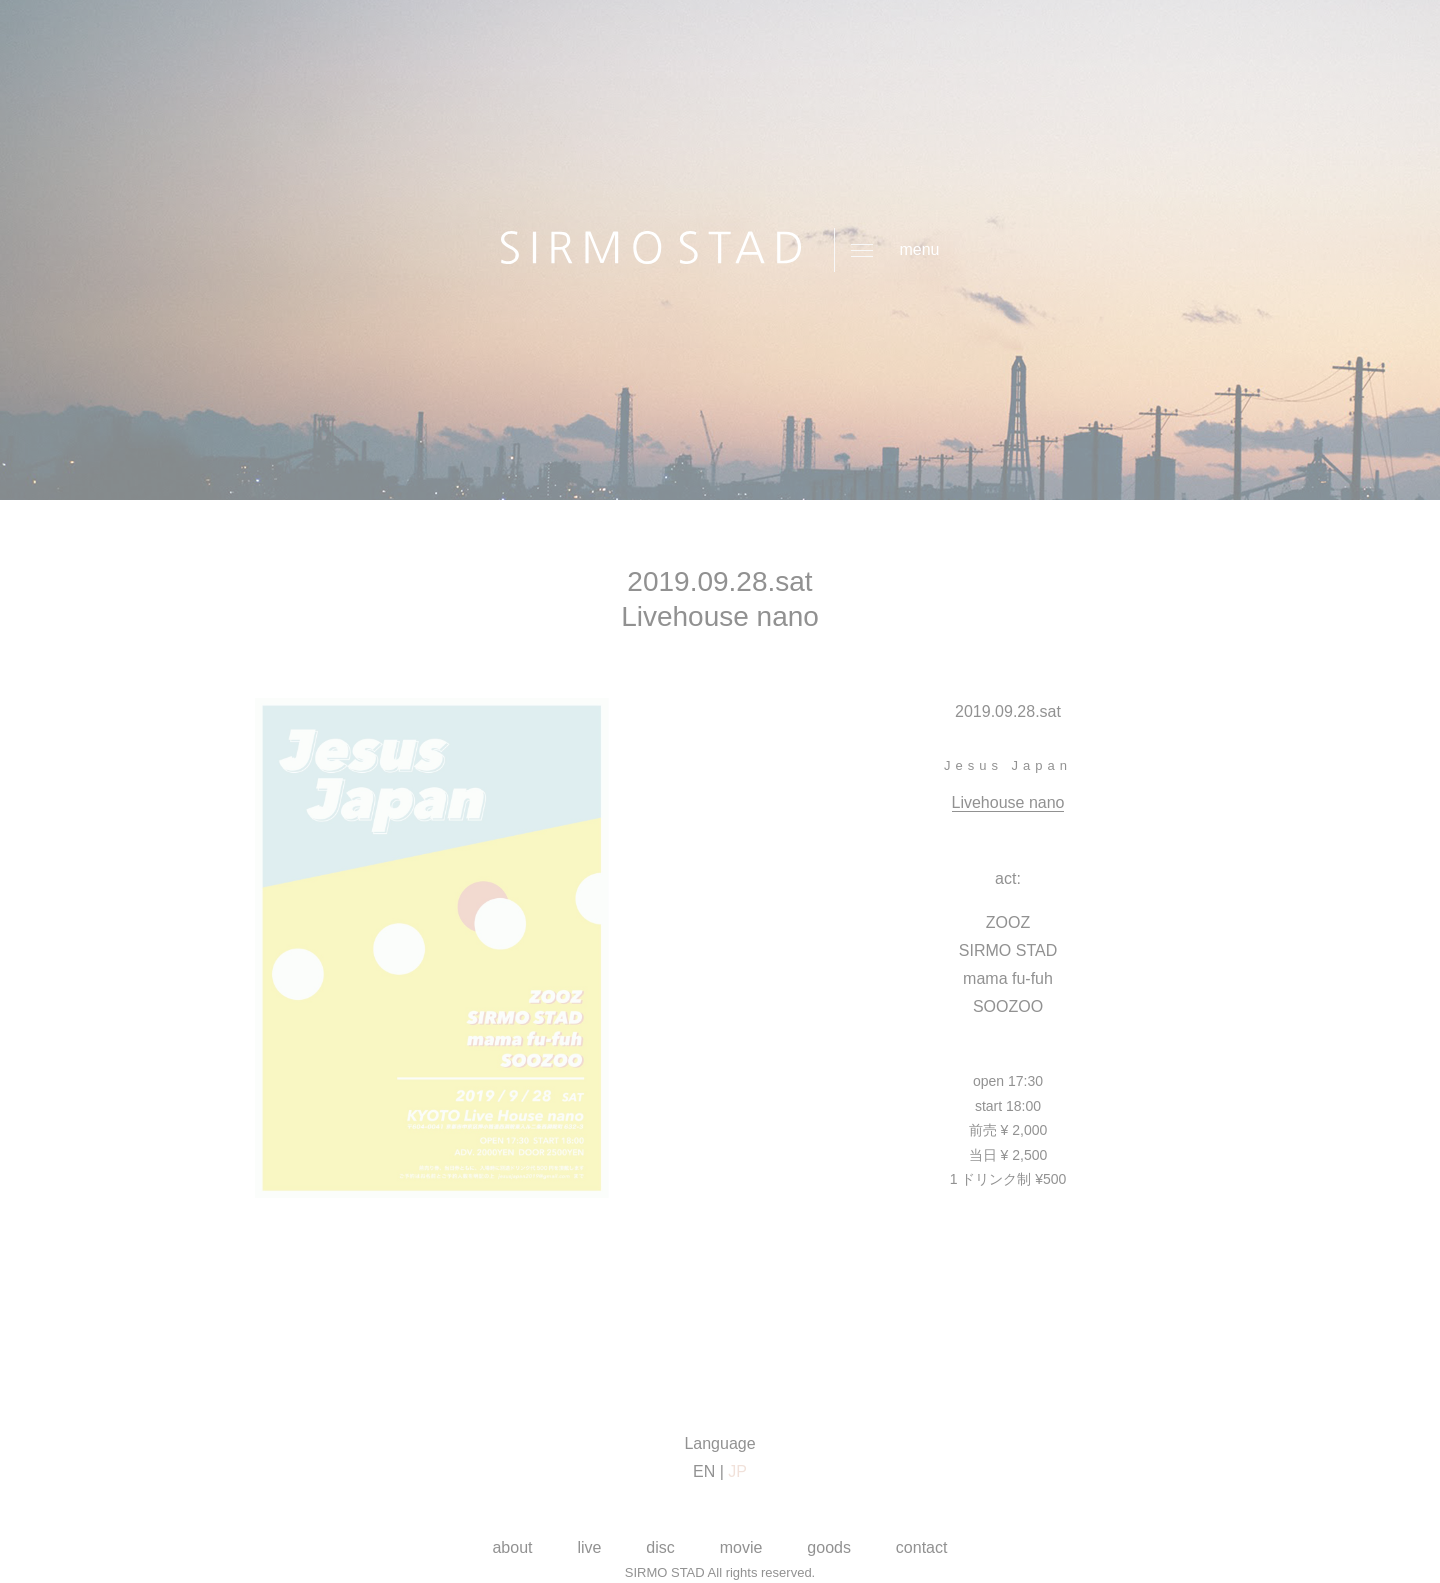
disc (660, 1547)
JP (737, 1471)
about (512, 1547)
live (589, 1547)
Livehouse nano (1008, 802)
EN (704, 1471)
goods (829, 1547)
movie (741, 1547)
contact (922, 1547)
